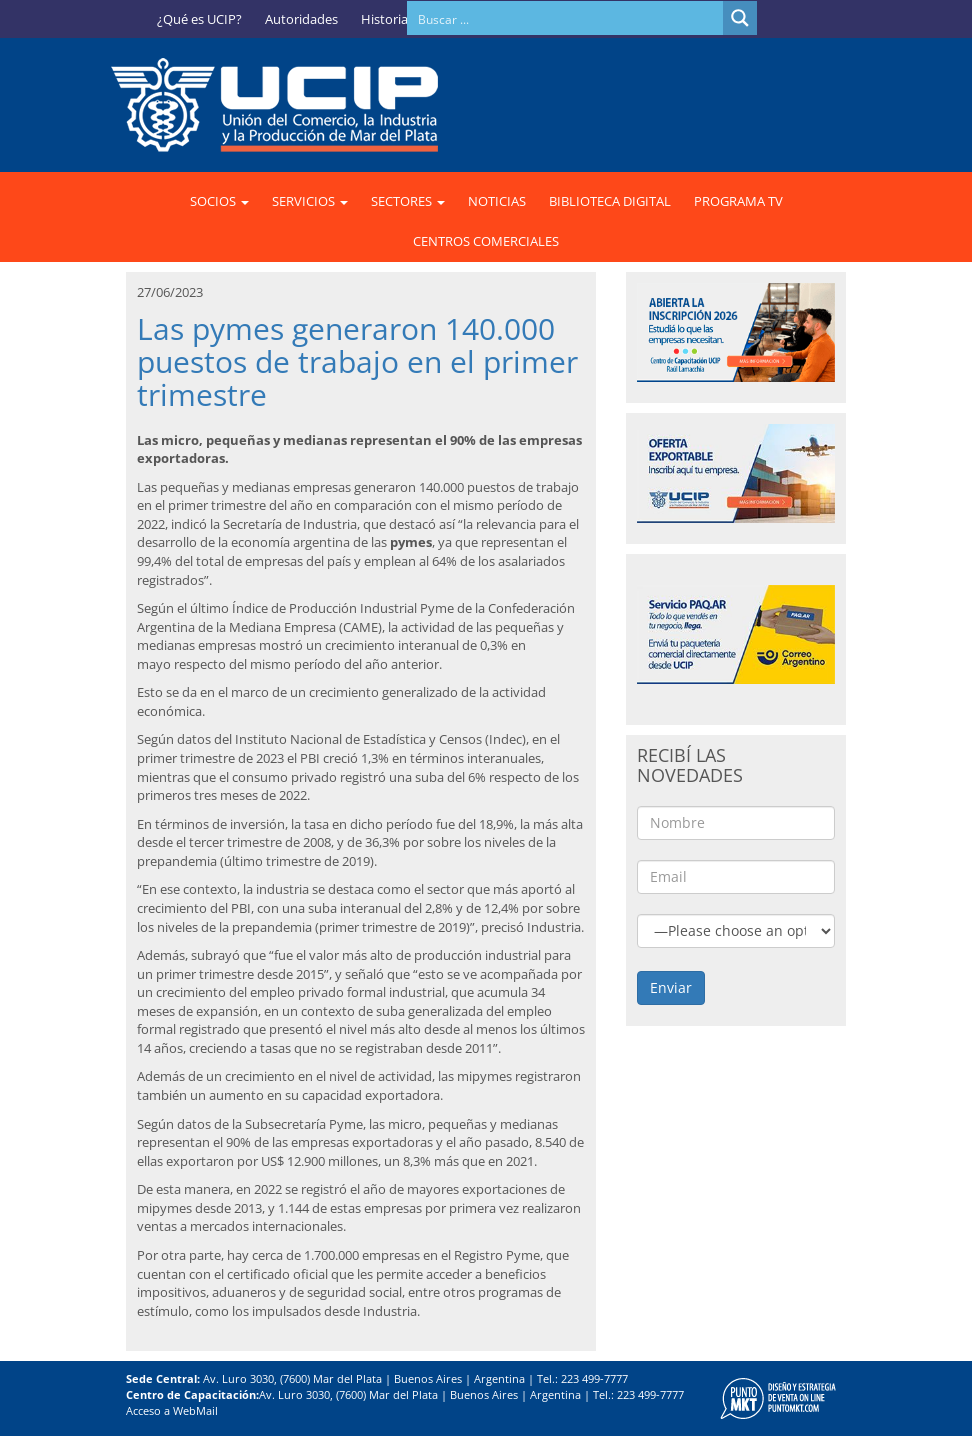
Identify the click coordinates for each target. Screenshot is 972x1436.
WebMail (195, 1410)
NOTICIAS (497, 201)
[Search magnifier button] (740, 18)
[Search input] (566, 18)
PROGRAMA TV (738, 201)
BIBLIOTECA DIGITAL (610, 201)
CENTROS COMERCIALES (486, 241)
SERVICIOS (310, 201)
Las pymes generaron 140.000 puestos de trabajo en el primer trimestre (357, 361)
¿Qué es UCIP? (199, 19)
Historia (384, 19)
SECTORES (408, 201)
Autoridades (301, 19)
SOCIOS (219, 201)
